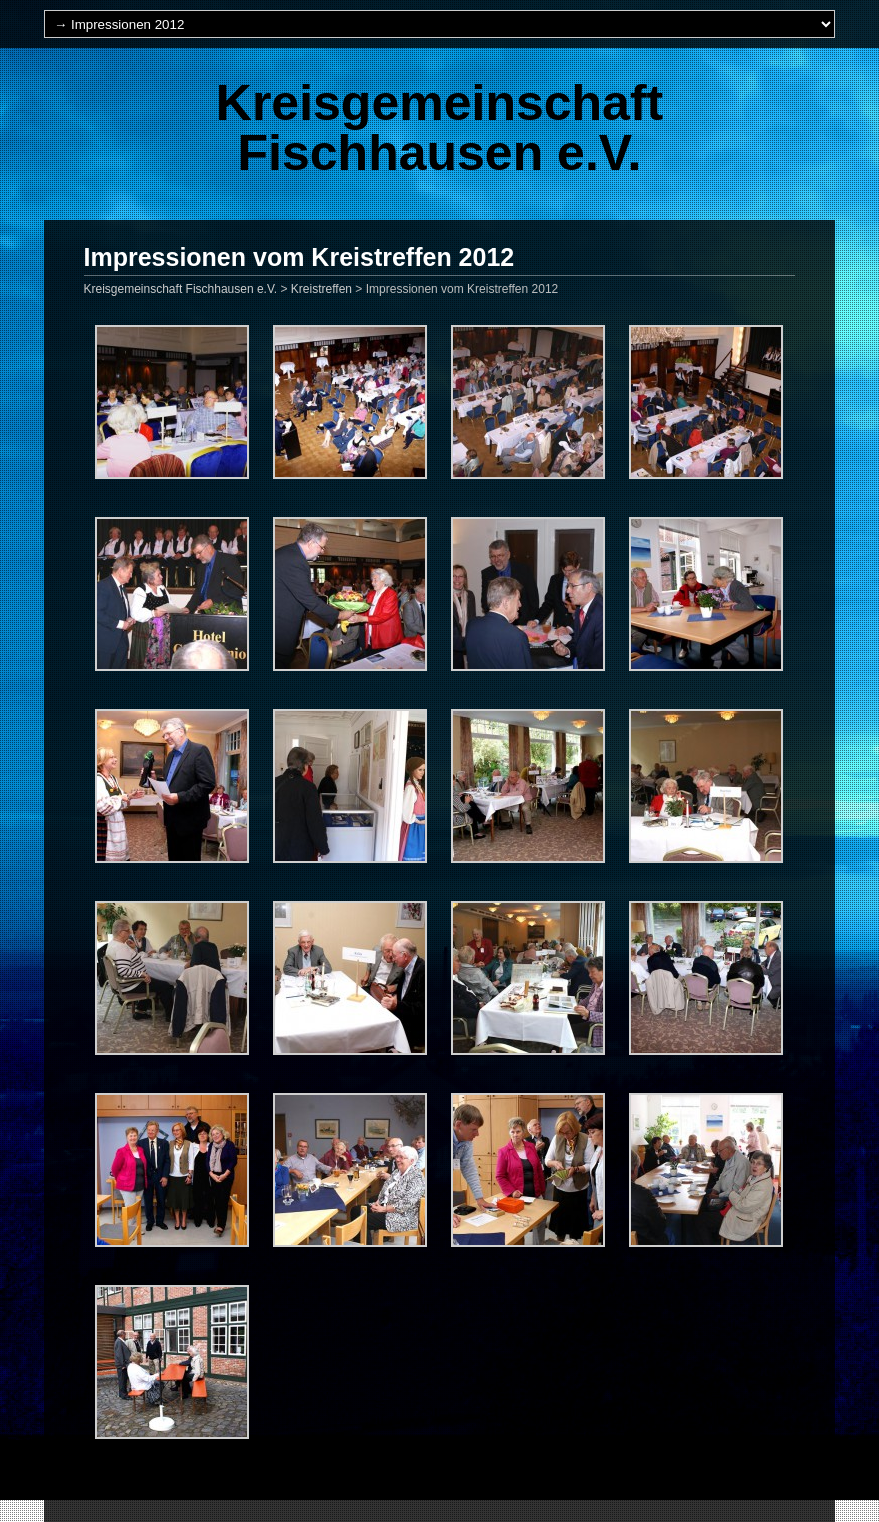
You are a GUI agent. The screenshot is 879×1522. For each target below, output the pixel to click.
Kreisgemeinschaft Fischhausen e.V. (439, 128)
